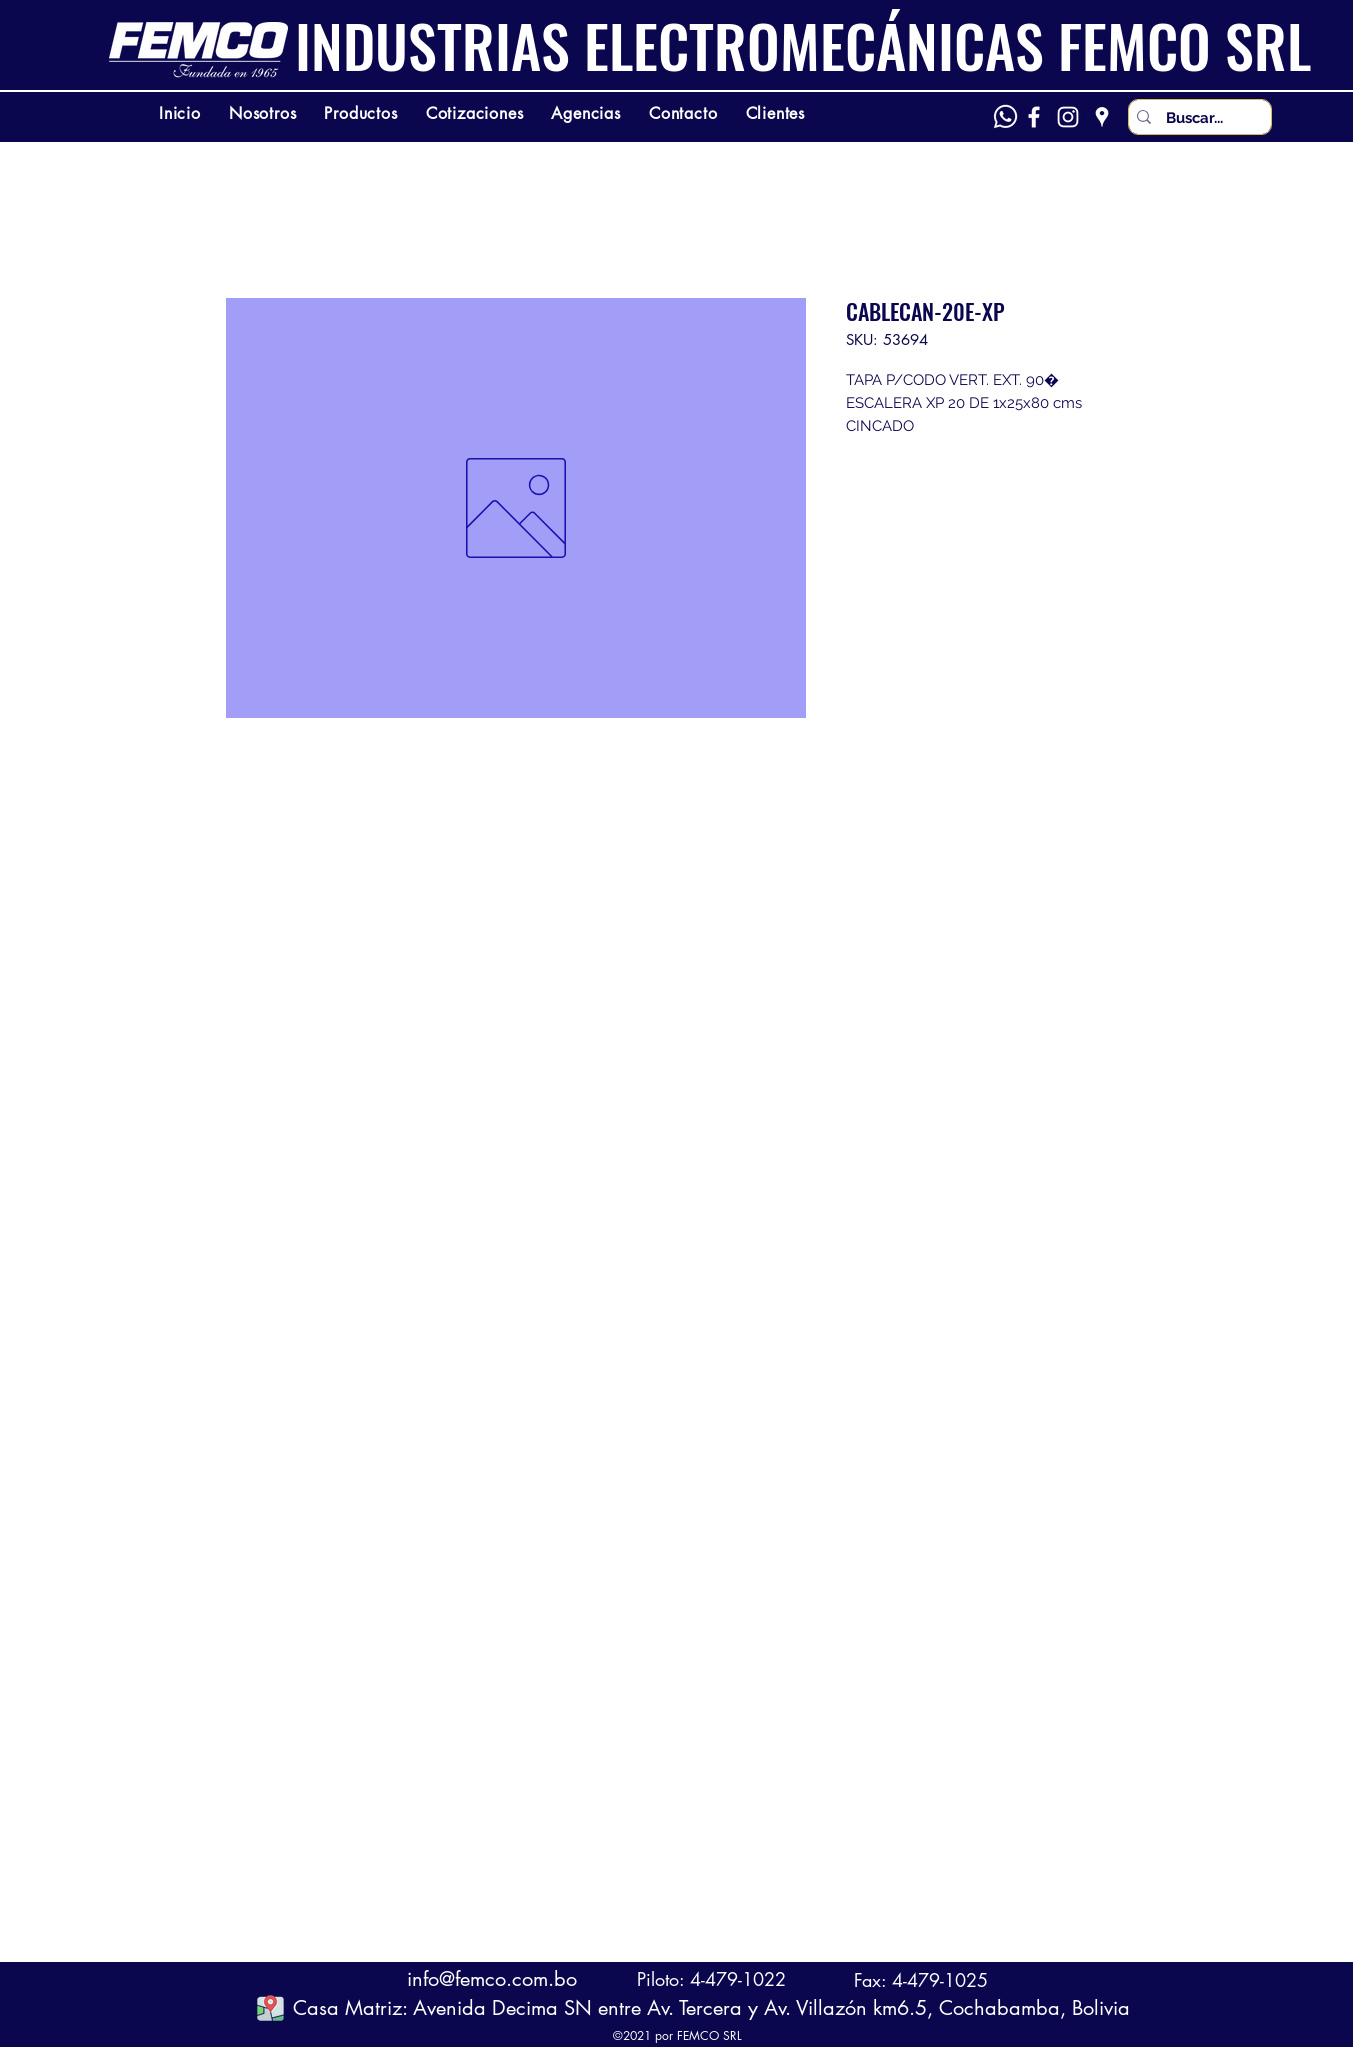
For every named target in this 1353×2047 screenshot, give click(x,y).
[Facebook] (1034, 117)
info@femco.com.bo (492, 1979)
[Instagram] (1068, 117)
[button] (270, 2007)
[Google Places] (1102, 117)
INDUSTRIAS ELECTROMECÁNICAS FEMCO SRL (803, 45)
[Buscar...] (1197, 118)
